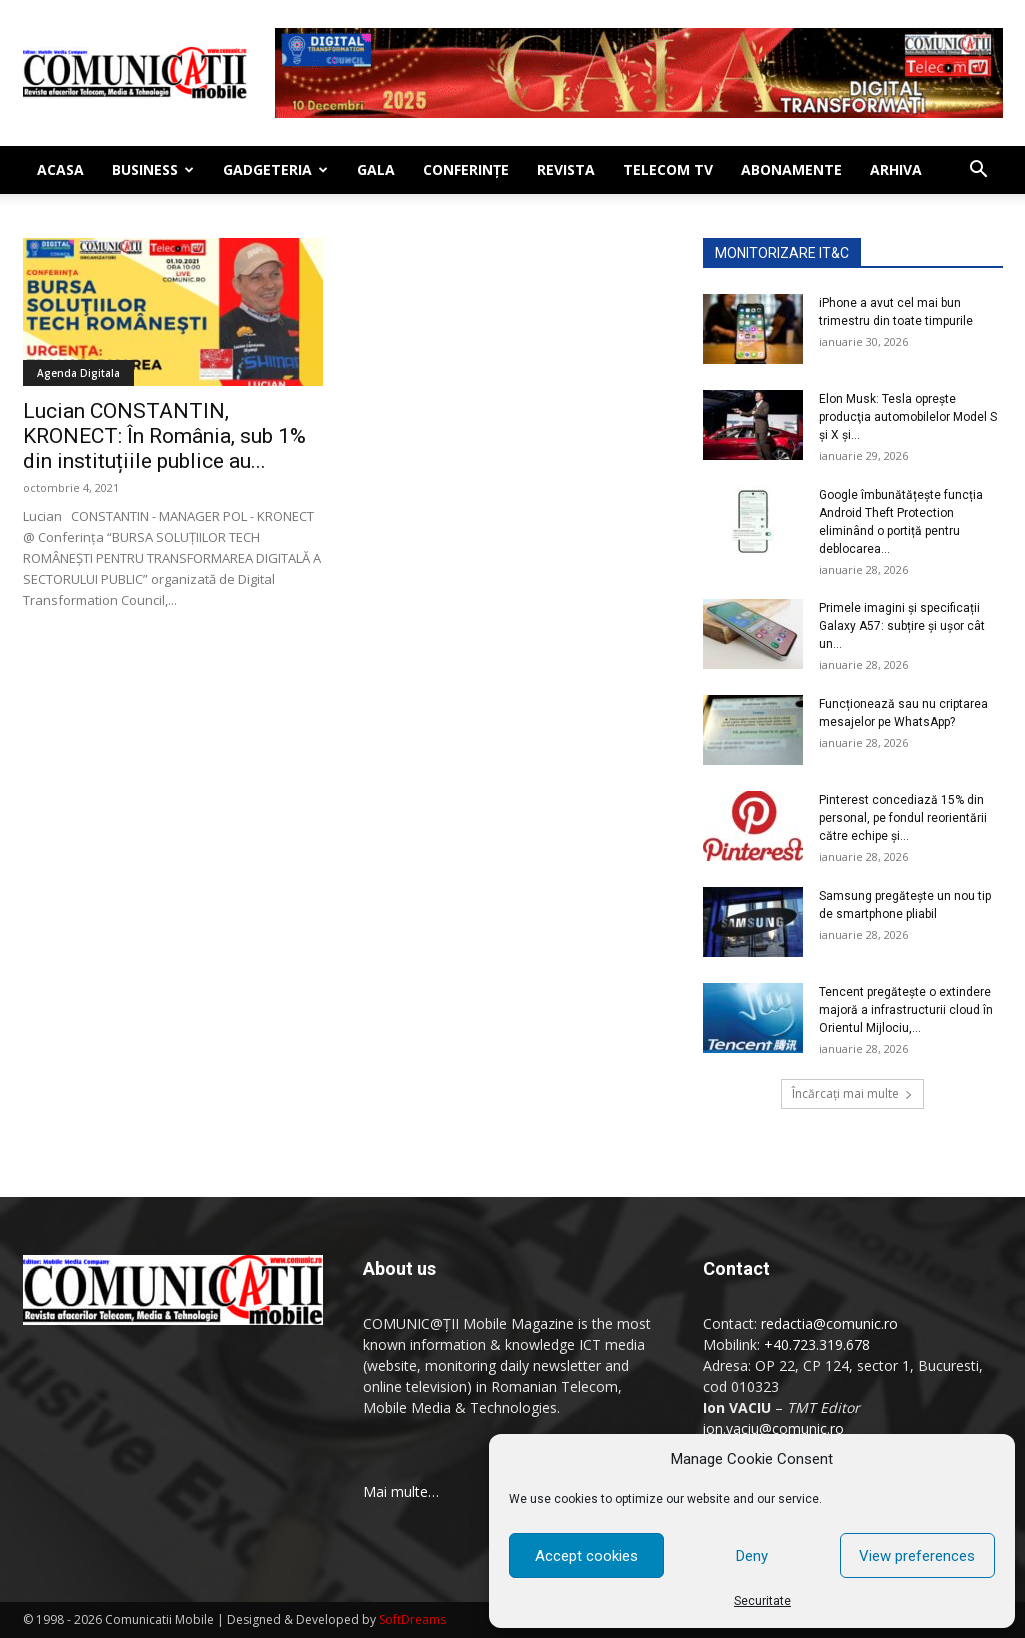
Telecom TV (668, 169)
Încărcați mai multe (852, 1093)
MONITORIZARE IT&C (782, 253)
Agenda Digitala (78, 373)
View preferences (917, 1556)
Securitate (762, 1601)
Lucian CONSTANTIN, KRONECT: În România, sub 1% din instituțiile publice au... (164, 436)
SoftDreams (412, 1619)
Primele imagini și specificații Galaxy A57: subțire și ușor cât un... (902, 626)
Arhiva (896, 169)
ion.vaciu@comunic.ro (773, 1428)
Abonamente (791, 169)
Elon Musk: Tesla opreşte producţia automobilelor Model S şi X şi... (908, 417)
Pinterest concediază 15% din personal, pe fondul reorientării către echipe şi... (903, 818)
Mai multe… (401, 1491)
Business (153, 169)
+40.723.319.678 (817, 1344)
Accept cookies (586, 1556)
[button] (979, 171)
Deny (752, 1556)
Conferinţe (466, 169)
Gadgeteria (275, 169)
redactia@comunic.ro (829, 1323)
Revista (566, 169)
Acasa (60, 169)
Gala (376, 169)
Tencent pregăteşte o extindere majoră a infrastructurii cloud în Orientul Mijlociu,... (906, 1010)
